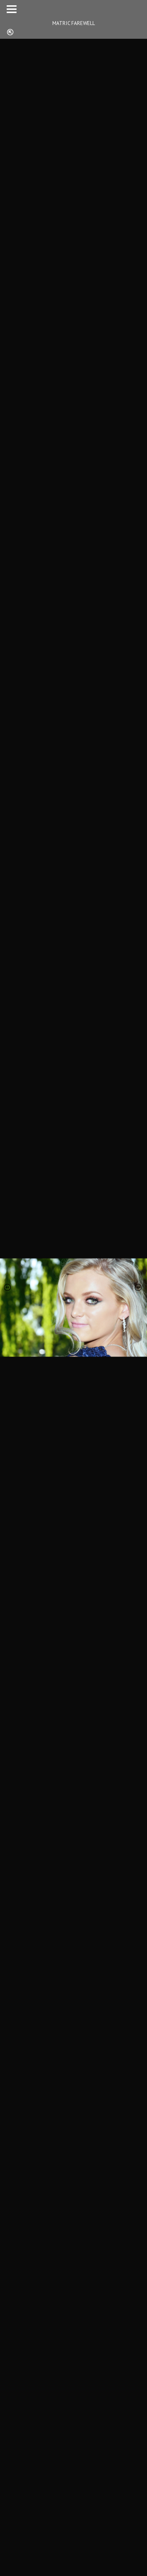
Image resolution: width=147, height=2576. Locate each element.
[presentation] (8, 1288)
